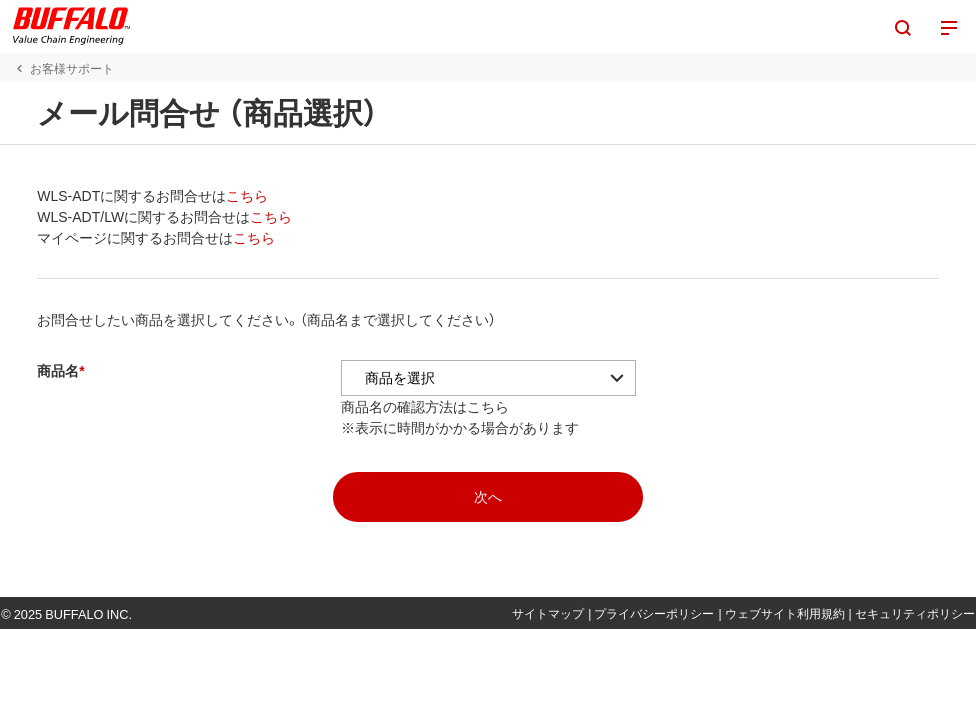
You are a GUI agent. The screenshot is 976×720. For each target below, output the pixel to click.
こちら (240, 195)
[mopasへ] (488, 497)
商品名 (51, 370)
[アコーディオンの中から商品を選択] (481, 378)
